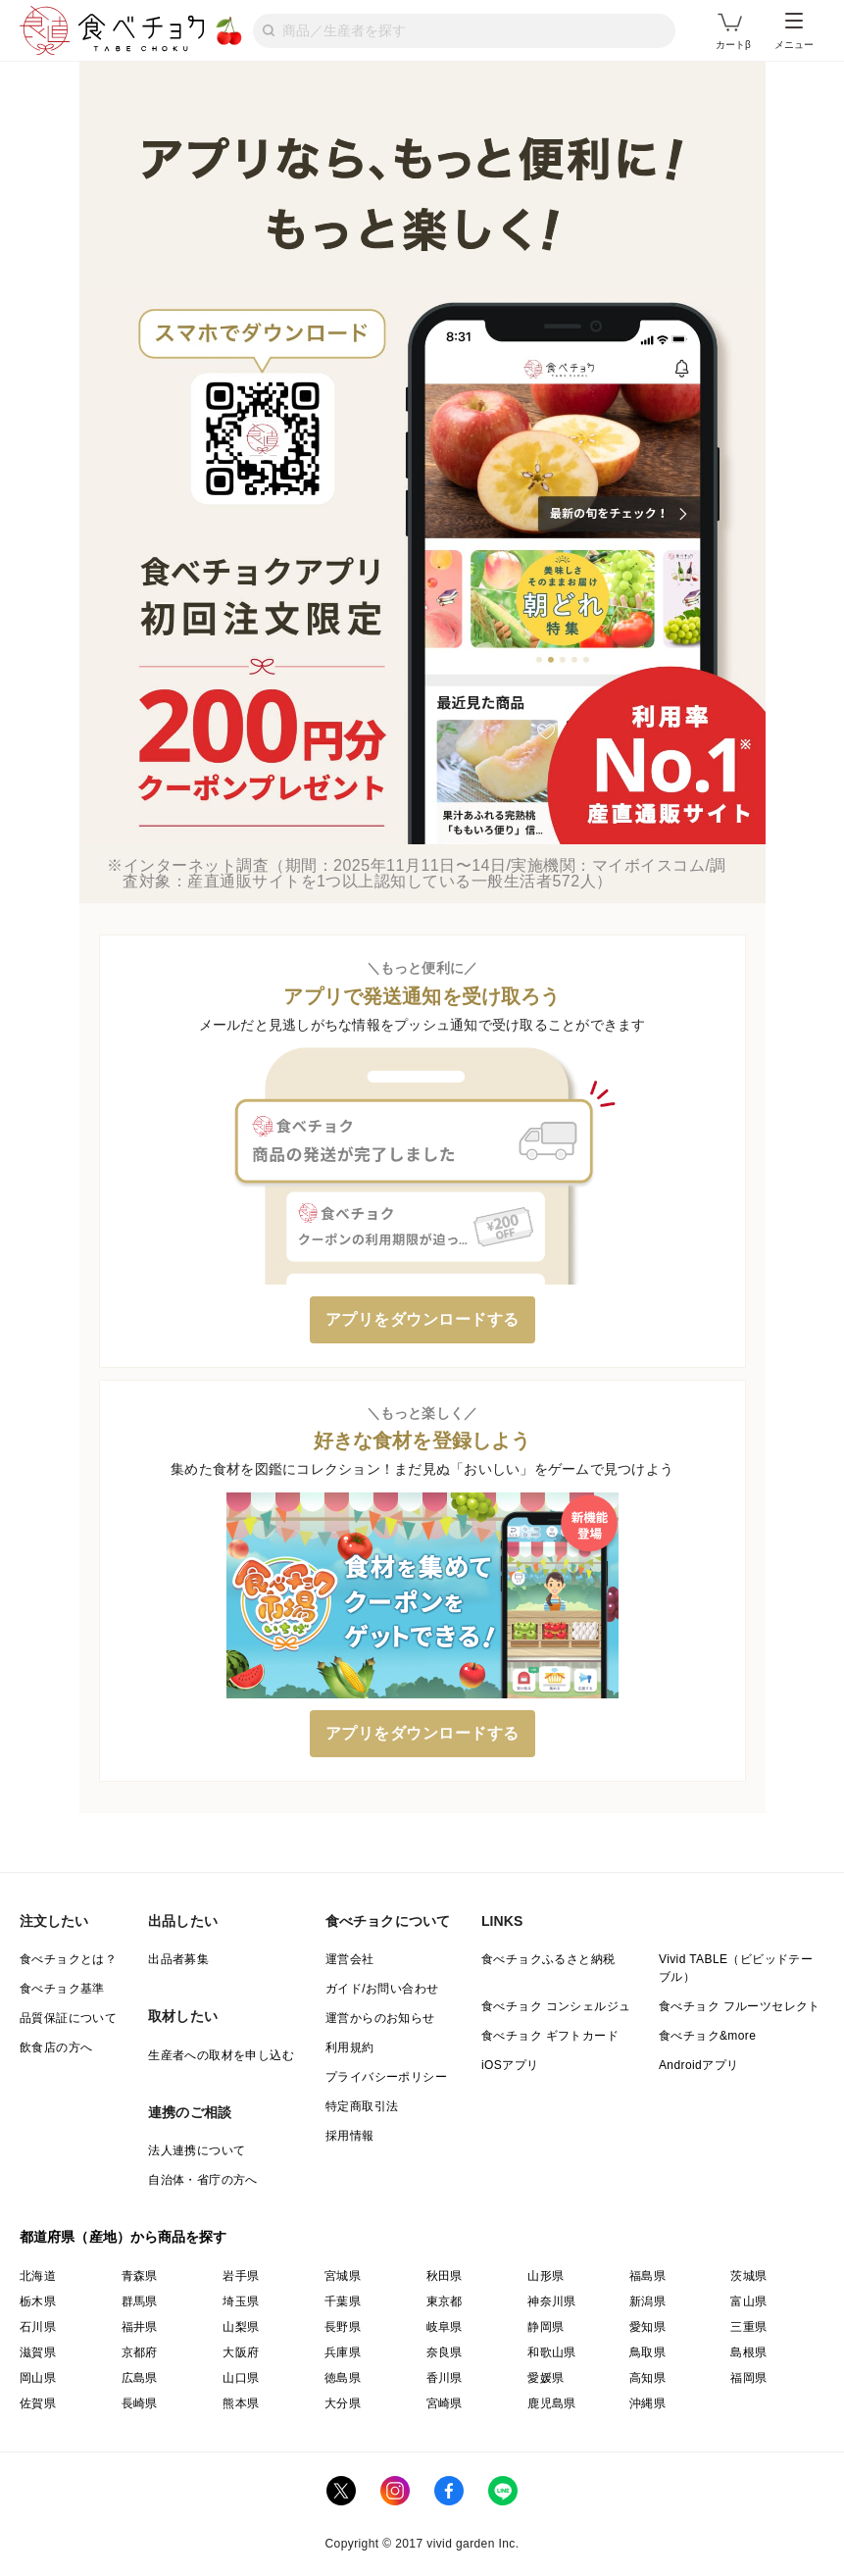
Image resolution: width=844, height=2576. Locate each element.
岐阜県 (444, 2327)
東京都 (444, 2301)
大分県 (342, 2403)
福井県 (140, 2327)
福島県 (647, 2276)
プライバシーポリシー (386, 2077)
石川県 (38, 2327)
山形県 (545, 2276)
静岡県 (545, 2327)
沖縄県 (647, 2403)
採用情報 (349, 2136)
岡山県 (38, 2378)
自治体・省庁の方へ (203, 2180)
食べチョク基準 (62, 1988)
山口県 (241, 2378)
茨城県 (748, 2276)
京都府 (140, 2352)
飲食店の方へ (56, 2047)
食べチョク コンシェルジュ (556, 2006)
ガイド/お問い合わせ (381, 1988)
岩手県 (241, 2276)
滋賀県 (38, 2352)
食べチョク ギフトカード (550, 2036)
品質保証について (68, 2018)
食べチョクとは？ (68, 1959)
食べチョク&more (707, 2036)
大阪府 (241, 2352)
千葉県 (342, 2301)
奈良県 (444, 2352)
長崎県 (140, 2403)
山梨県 (241, 2327)
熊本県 (241, 2403)
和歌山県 (551, 2352)
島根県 (748, 2352)
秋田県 (444, 2276)
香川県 (444, 2378)
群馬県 (140, 2301)
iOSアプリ (509, 2065)
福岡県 (748, 2378)
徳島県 (342, 2378)
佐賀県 (38, 2403)
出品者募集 (178, 1959)
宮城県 (342, 2276)
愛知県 (647, 2327)
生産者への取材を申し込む (221, 2055)
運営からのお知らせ (380, 2018)
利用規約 (349, 2047)
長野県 (342, 2327)
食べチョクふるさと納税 (548, 1959)
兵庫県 (342, 2352)
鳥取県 (647, 2352)
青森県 (140, 2276)
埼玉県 (241, 2301)
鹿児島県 (551, 2403)
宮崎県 (444, 2403)
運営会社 (349, 1959)
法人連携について (196, 2150)
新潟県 (647, 2301)
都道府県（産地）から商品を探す (123, 2237)
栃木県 (38, 2301)
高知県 (647, 2378)
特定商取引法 (361, 2106)
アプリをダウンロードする (422, 1319)
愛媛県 (545, 2378)
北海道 (38, 2276)
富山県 (748, 2301)
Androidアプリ (698, 2065)
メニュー (794, 31)
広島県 (140, 2378)
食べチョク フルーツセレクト (739, 2006)
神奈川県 (551, 2301)
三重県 (748, 2327)
